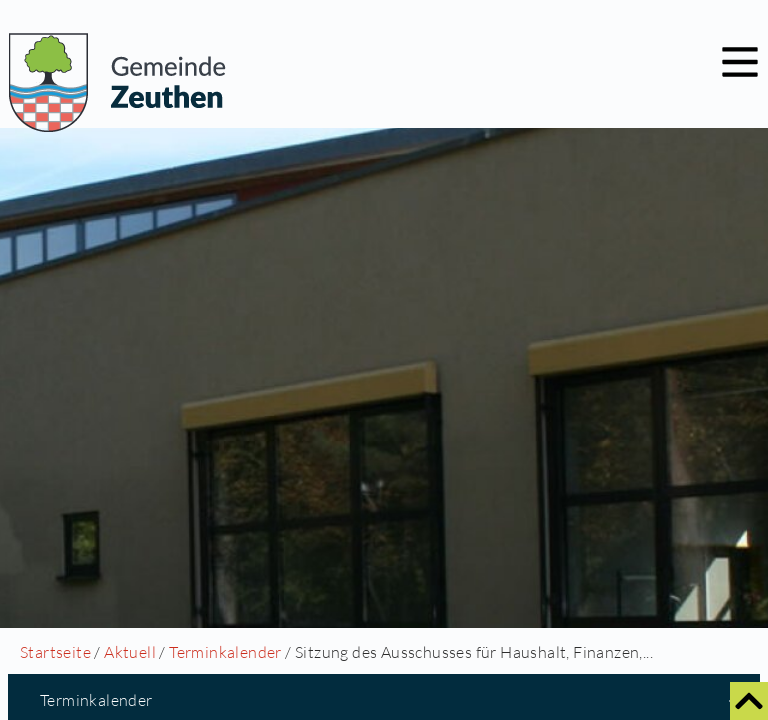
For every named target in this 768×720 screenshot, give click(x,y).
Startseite (55, 652)
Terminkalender (225, 652)
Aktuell (130, 652)
